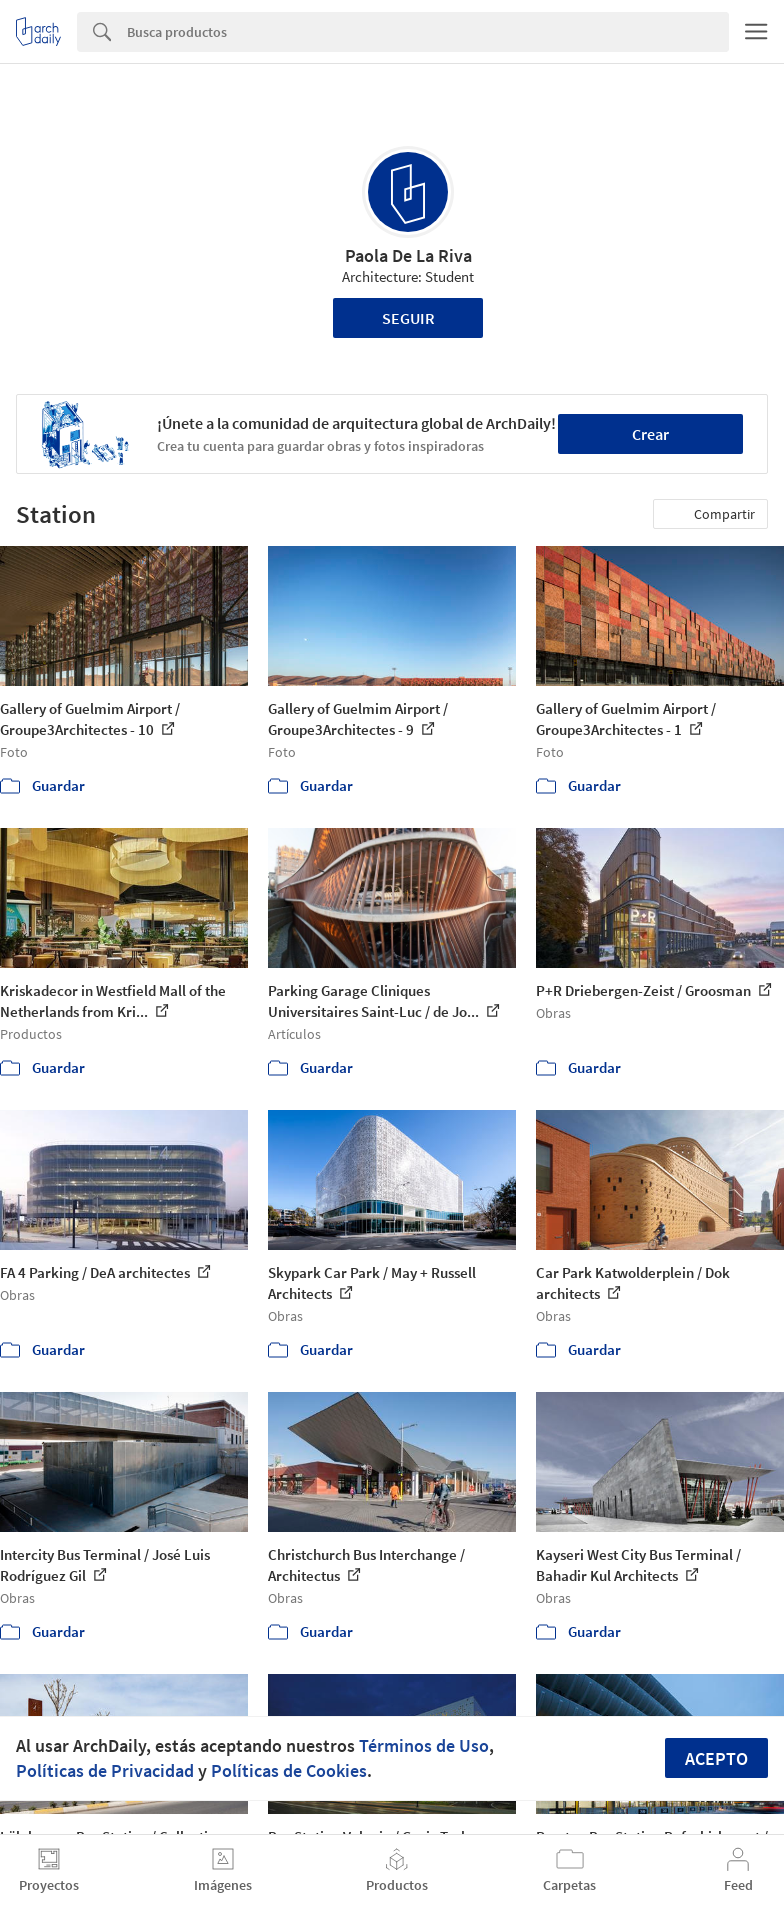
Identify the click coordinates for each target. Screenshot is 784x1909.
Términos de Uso (424, 1745)
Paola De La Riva (408, 255)
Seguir (408, 318)
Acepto (716, 1758)
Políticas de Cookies (289, 1770)
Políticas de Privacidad (105, 1770)
